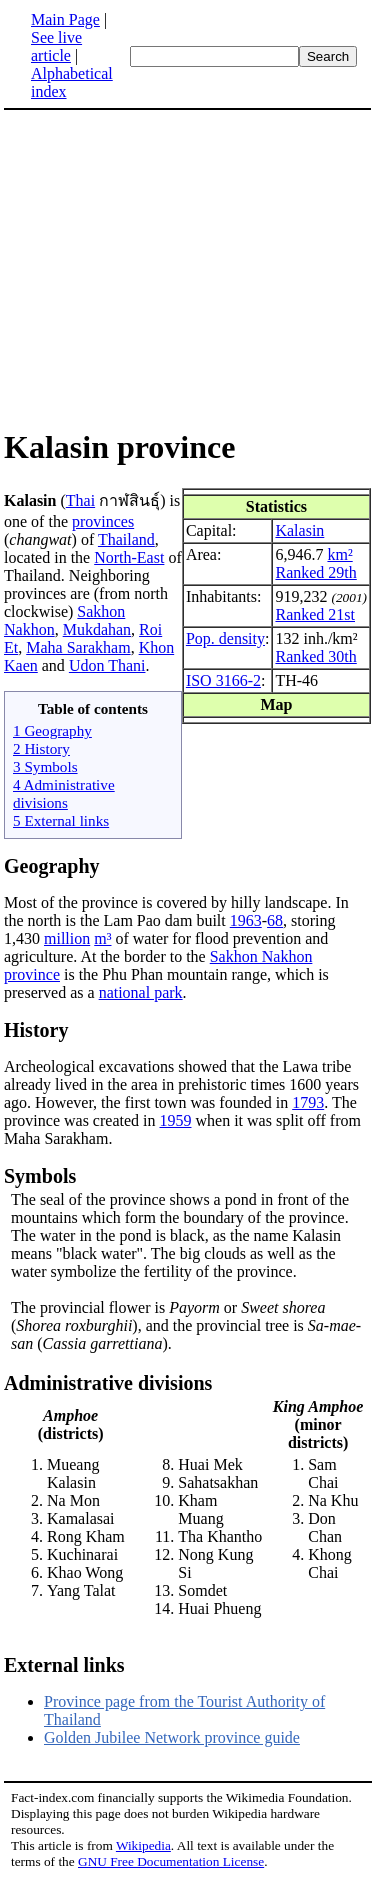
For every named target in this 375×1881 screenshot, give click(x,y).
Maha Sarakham (78, 647)
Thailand (126, 539)
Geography (52, 866)
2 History (41, 748)
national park (141, 992)
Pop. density (225, 638)
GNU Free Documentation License (171, 1861)
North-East (129, 557)
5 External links (61, 820)
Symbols (40, 1176)
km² (339, 554)
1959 (175, 1120)
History (36, 1030)
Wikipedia (143, 1845)
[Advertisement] (188, 268)
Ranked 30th (315, 656)
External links (64, 1665)
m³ (102, 938)
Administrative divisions (108, 1383)
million (67, 938)
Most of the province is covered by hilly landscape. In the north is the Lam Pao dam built (176, 911)
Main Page (65, 19)
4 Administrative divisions (64, 793)
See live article (56, 46)
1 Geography (52, 730)
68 (275, 920)
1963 (246, 920)
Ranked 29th (315, 572)
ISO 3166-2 (223, 680)
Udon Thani (107, 665)
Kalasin (299, 530)
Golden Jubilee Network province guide (172, 1737)
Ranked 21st (315, 614)
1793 (308, 1102)
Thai (80, 500)
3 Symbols (45, 766)
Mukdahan (97, 629)
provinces (103, 521)
